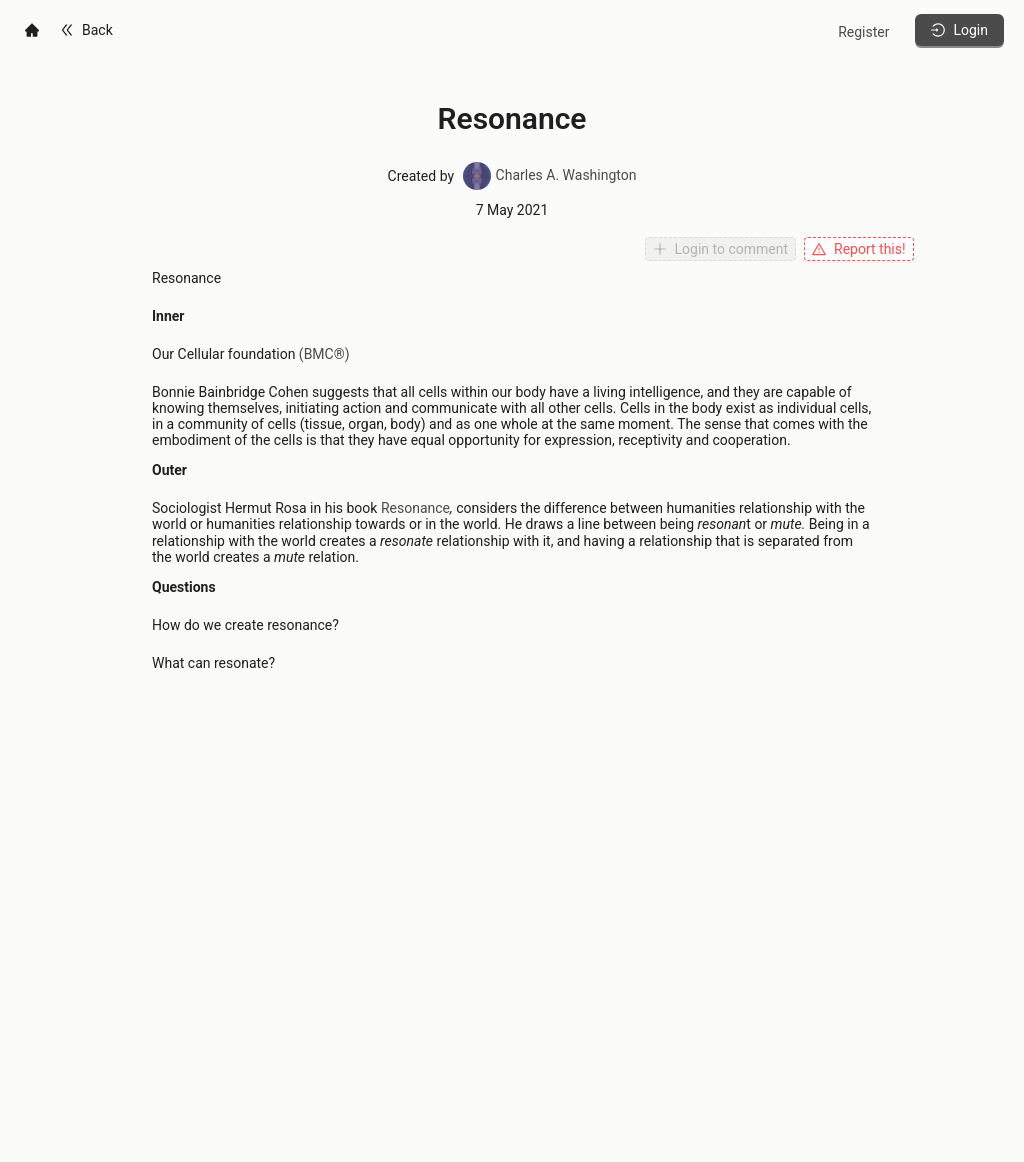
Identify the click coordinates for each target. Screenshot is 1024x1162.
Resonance (415, 508)
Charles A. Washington (549, 175)
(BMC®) (324, 354)
